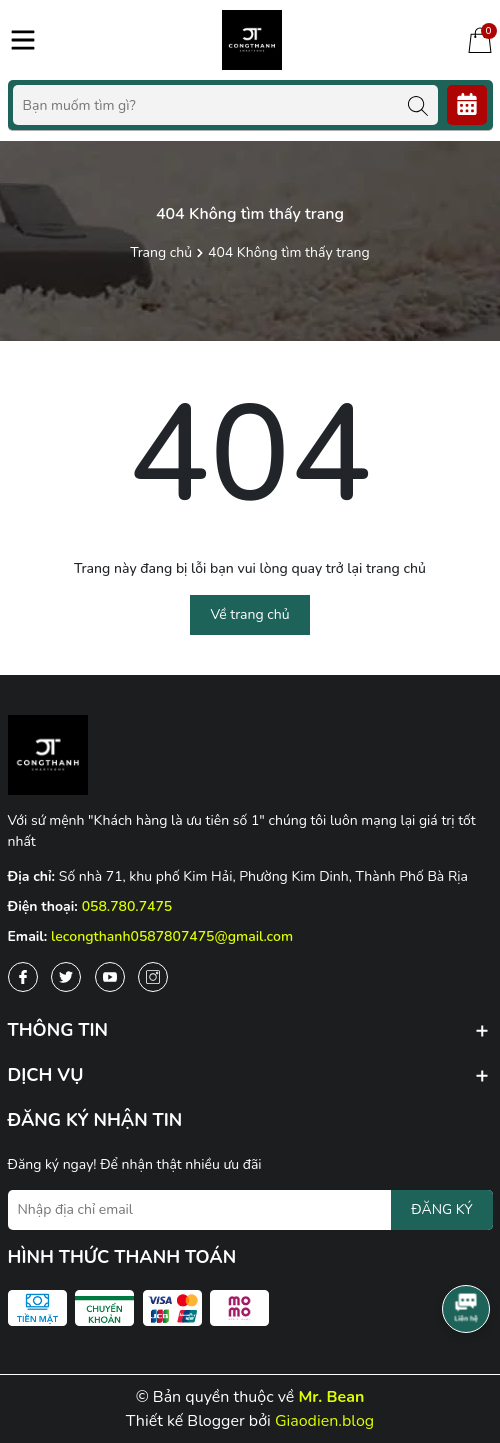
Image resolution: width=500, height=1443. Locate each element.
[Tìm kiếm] (418, 105)
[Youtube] (110, 977)
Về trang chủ (249, 614)
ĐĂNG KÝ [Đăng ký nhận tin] (441, 1209)
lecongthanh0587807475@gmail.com (172, 936)
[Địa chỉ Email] (250, 1210)
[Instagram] (153, 977)
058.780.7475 (127, 906)
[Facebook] (23, 977)
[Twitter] (66, 977)
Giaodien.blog (324, 1421)
